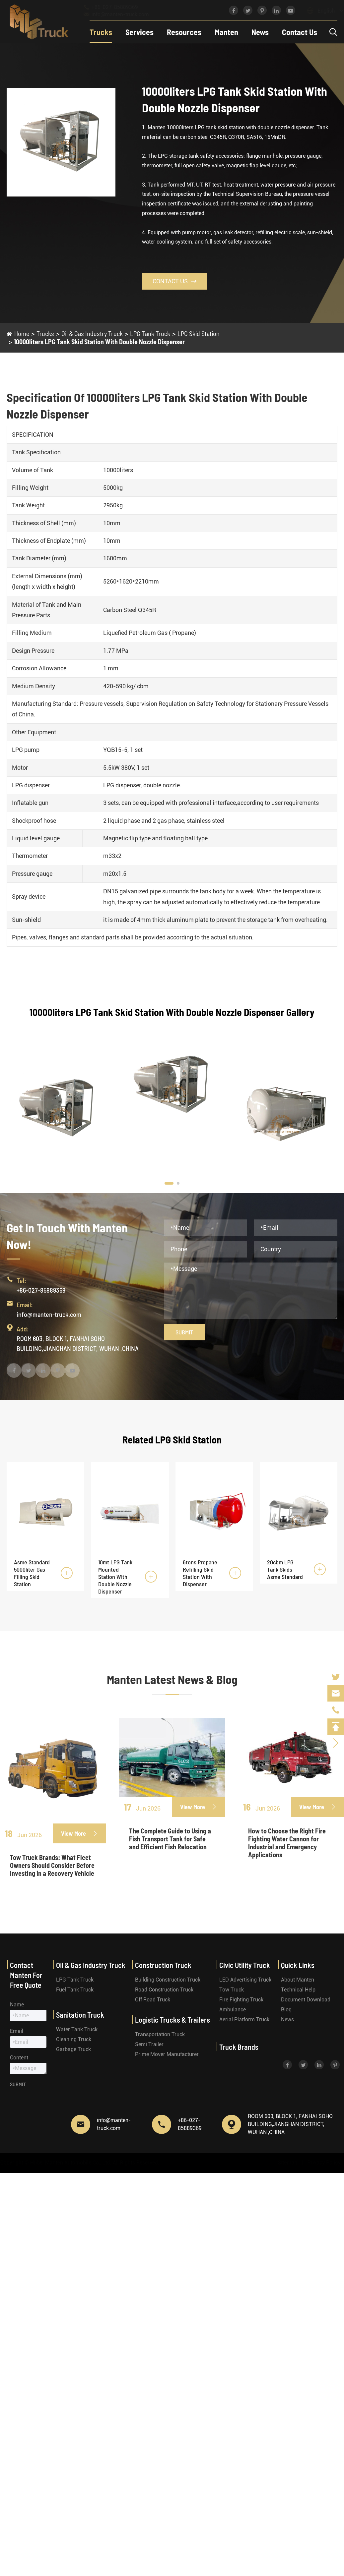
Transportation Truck (160, 2034)
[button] (169, 1183)
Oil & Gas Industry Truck (92, 333)
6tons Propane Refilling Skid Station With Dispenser (200, 1573)
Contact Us (299, 32)
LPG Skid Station (198, 333)
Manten (226, 32)
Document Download (305, 1999)
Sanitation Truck (80, 2014)
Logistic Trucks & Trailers (172, 2019)
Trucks (101, 32)
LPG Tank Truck (150, 333)
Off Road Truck (152, 1999)
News (260, 32)
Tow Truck (231, 1990)
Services (139, 32)
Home (21, 333)
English (319, 11)
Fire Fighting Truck (241, 1999)
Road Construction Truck (164, 1990)
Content (19, 2057)
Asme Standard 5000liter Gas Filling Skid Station (32, 1573)
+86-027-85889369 (117, 7)
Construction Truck (163, 1965)
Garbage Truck (73, 2049)
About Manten (297, 1980)
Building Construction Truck (167, 1980)
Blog (286, 2009)
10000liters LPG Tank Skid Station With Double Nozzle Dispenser (99, 342)
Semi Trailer (149, 2044)
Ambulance (232, 2009)
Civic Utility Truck (244, 1965)
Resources (184, 32)
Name (17, 2004)
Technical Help (298, 1990)
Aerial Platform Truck (244, 2019)
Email (16, 2031)
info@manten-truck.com (122, 14)
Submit (184, 1332)
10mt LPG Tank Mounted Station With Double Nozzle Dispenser (115, 1576)
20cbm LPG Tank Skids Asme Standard (285, 1569)
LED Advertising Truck (245, 1980)
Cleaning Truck (73, 2039)
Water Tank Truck (77, 2029)
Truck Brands (238, 2047)
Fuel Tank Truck (75, 1990)
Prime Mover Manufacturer (167, 2054)
